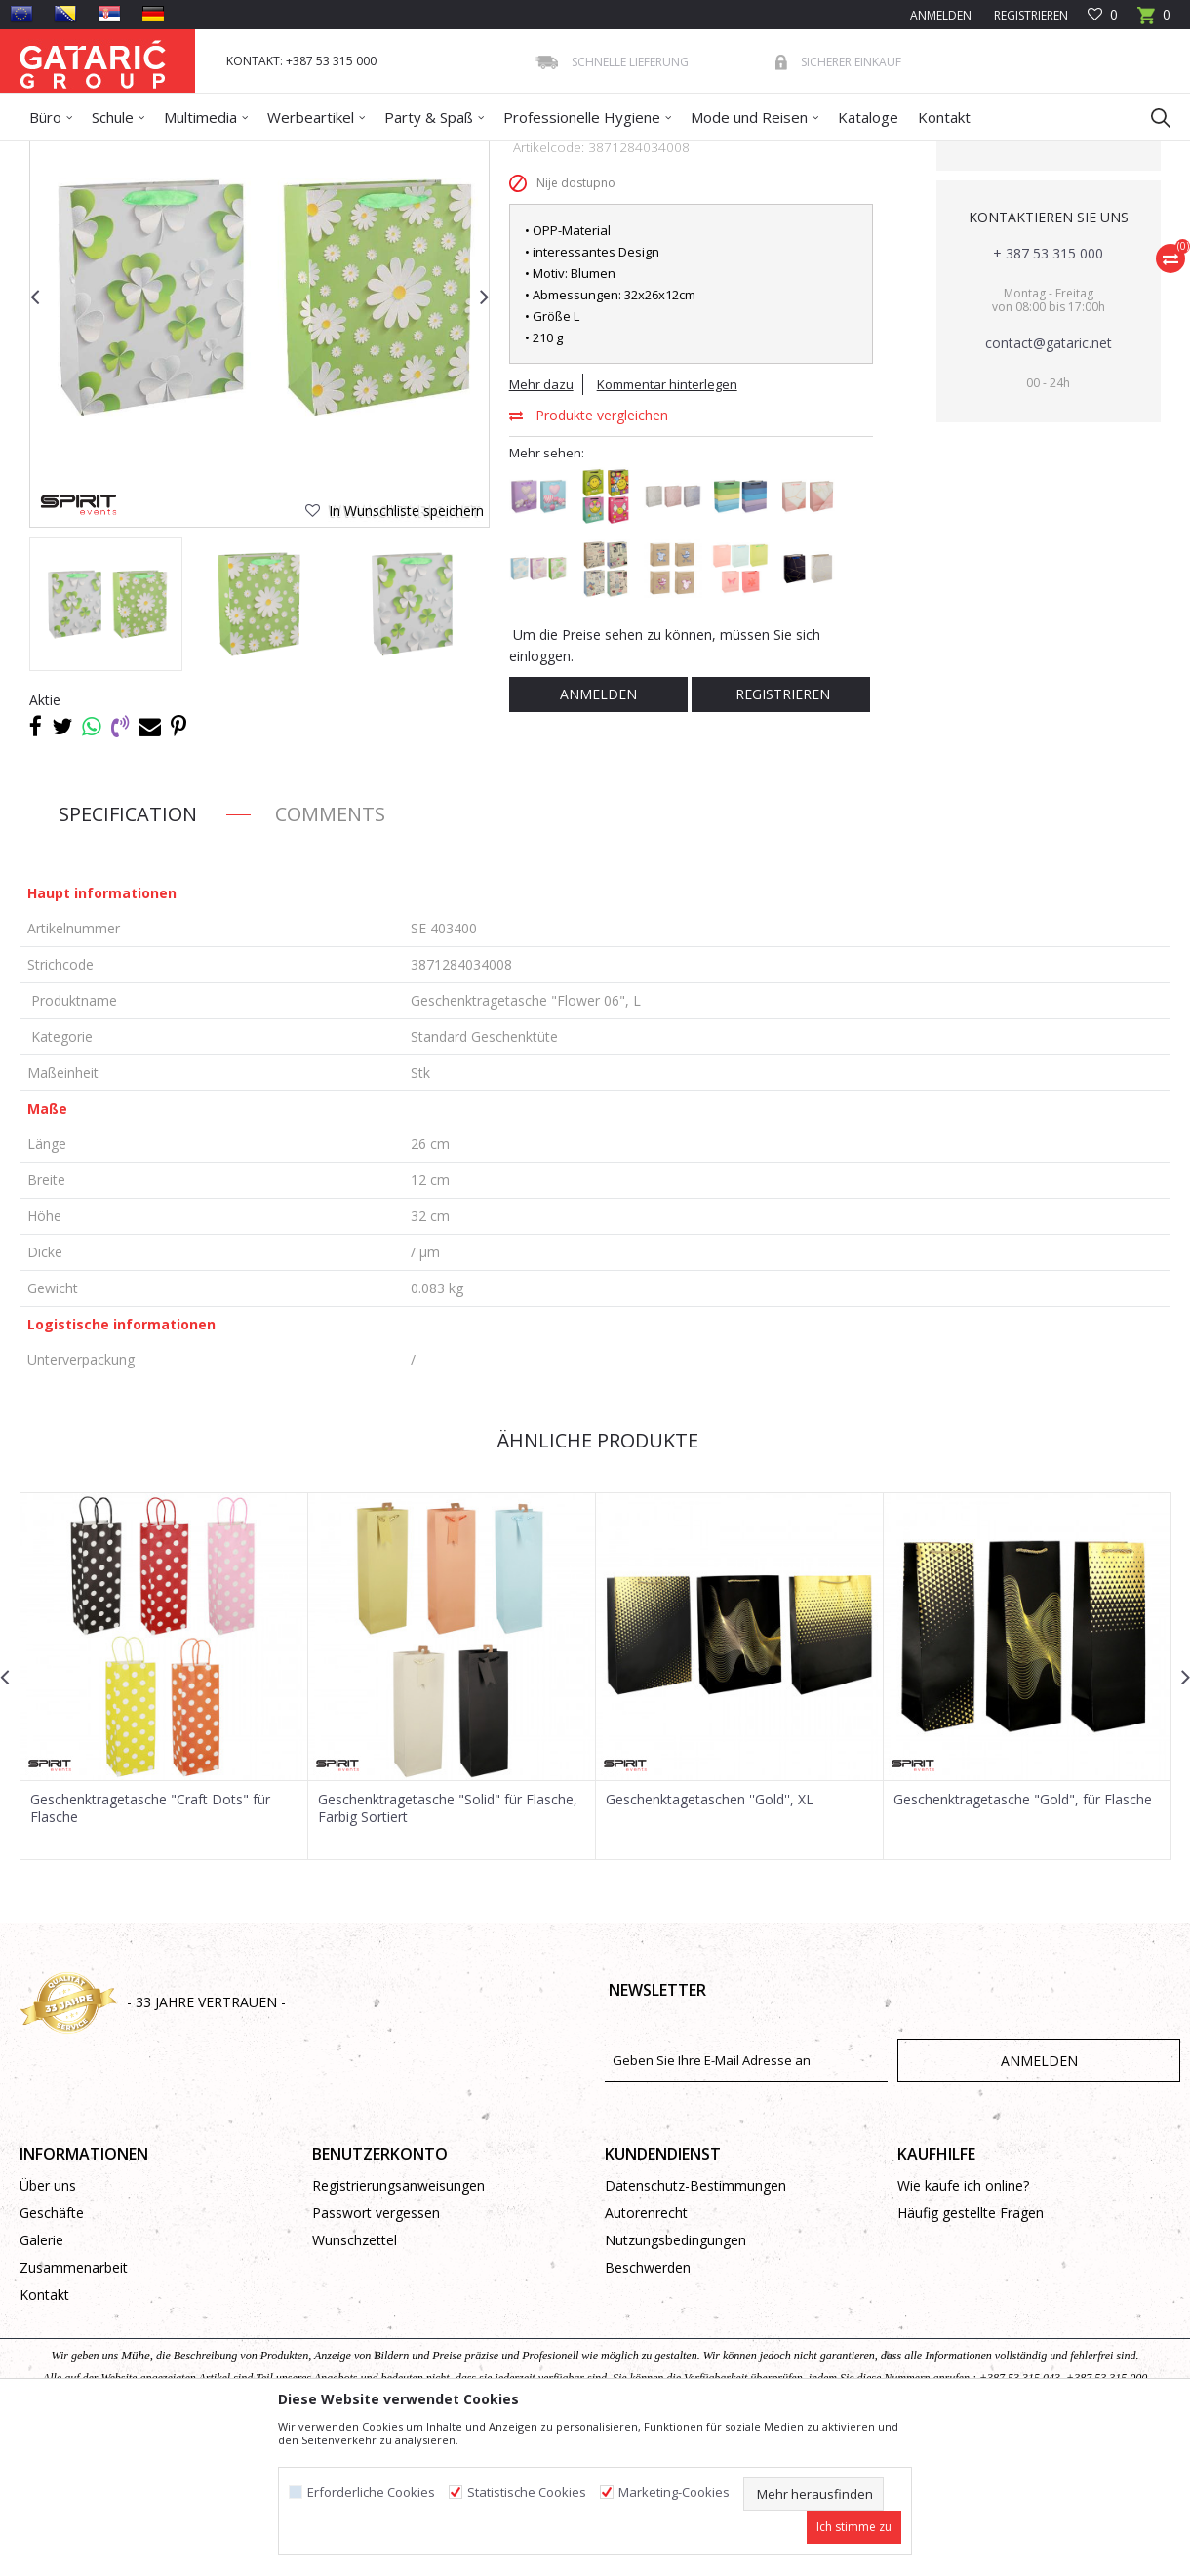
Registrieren (1029, 15)
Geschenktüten (294, 153)
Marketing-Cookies (674, 2492)
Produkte (137, 153)
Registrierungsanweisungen (398, 2327)
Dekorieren (208, 153)
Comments (330, 955)
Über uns (48, 2327)
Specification (128, 955)
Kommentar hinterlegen (667, 526)
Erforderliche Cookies (371, 2492)
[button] (1150, 117)
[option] (105, 745)
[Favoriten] (1103, 15)
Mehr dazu (541, 526)
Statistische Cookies (526, 2492)
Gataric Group (59, 153)
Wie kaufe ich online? (963, 2327)
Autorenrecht (646, 2354)
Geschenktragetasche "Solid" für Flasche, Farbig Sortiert (447, 1949)
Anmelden (598, 835)
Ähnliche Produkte (595, 1581)
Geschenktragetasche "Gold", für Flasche (1022, 1941)
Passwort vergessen (376, 2354)
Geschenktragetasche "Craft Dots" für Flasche (150, 1949)
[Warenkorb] (1153, 21)
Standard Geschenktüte (412, 153)
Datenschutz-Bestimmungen (695, 2327)
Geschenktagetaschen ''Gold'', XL (709, 1941)
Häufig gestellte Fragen (970, 2354)
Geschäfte (52, 2354)
